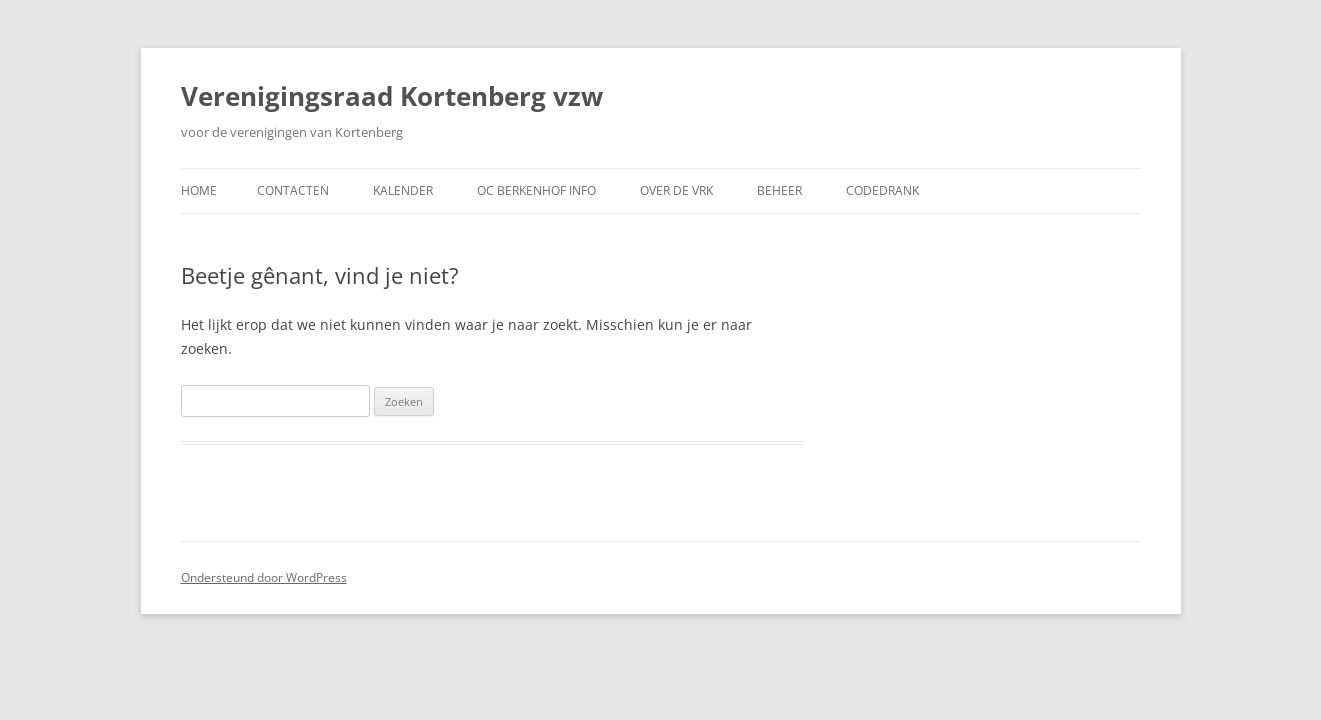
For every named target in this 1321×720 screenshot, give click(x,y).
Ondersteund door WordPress (264, 577)
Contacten (293, 190)
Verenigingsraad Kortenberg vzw (392, 96)
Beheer (779, 190)
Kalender (403, 190)
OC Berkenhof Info (536, 190)
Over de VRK (676, 190)
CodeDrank (882, 190)
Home (199, 190)
